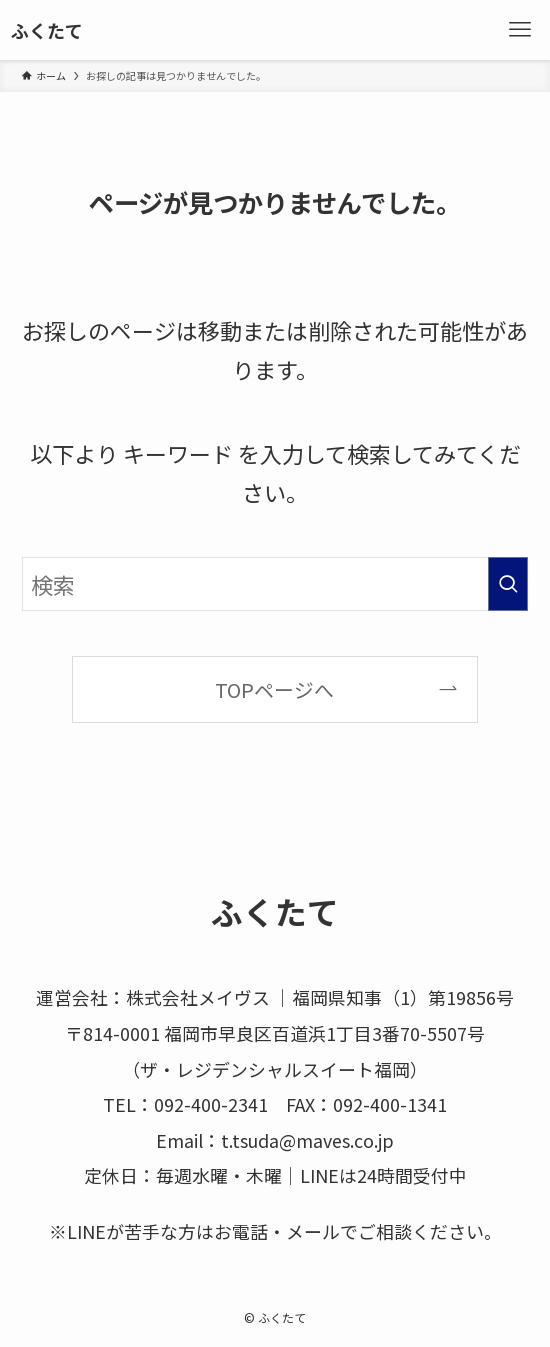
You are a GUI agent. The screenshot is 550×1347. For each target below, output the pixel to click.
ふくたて (47, 30)
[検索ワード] (275, 584)
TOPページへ (274, 689)
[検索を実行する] (508, 584)
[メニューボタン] (520, 30)
